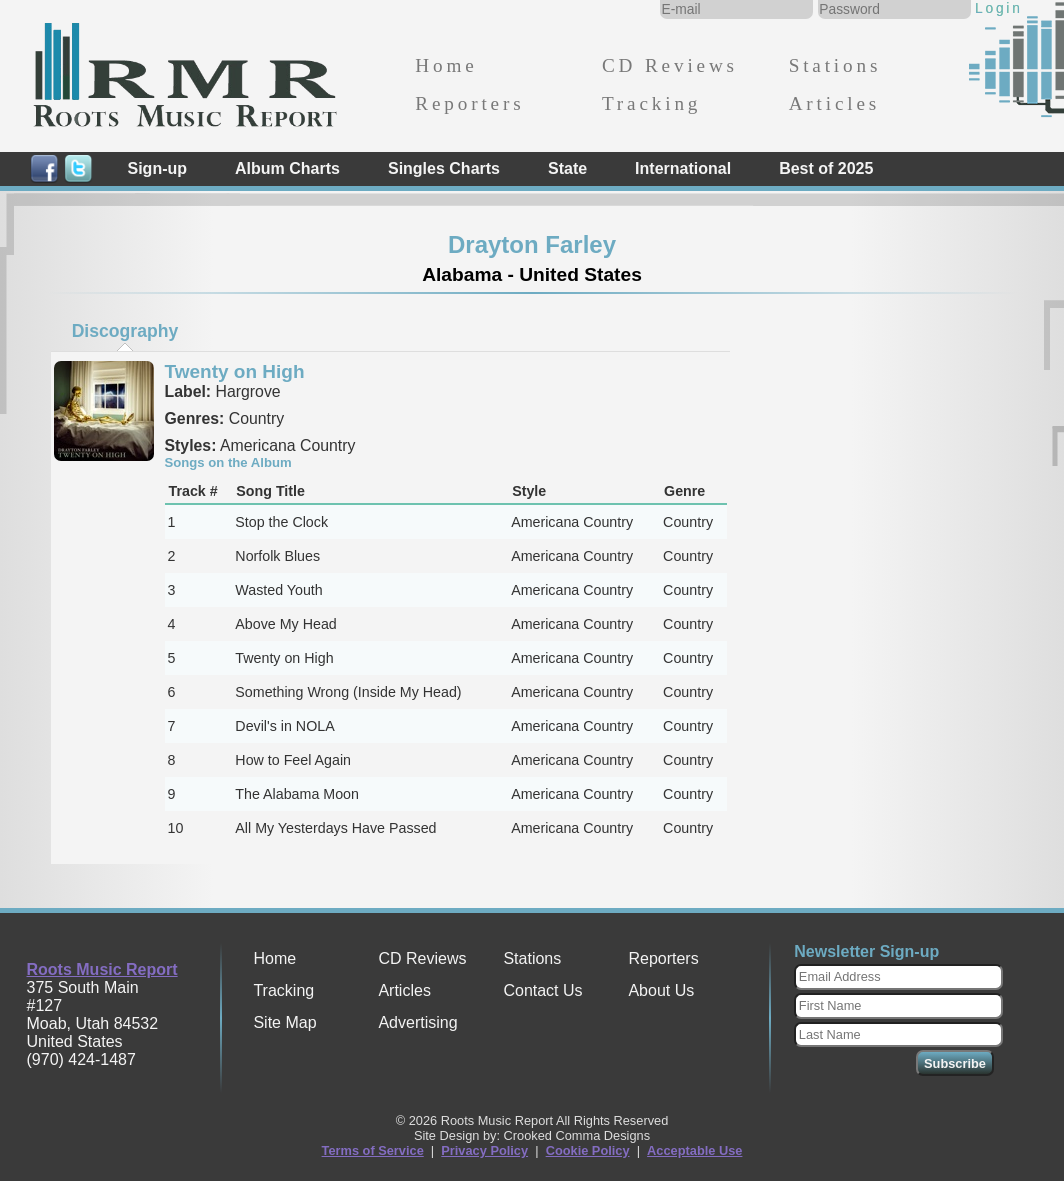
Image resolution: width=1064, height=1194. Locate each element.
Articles (834, 103)
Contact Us (542, 990)
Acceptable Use (694, 1150)
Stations (835, 65)
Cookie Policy (588, 1150)
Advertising (417, 1022)
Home (446, 65)
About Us (661, 990)
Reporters (469, 103)
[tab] (125, 331)
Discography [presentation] (125, 331)
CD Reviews (670, 65)
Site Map (284, 1022)
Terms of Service (373, 1150)
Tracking (651, 103)
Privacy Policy (484, 1150)
